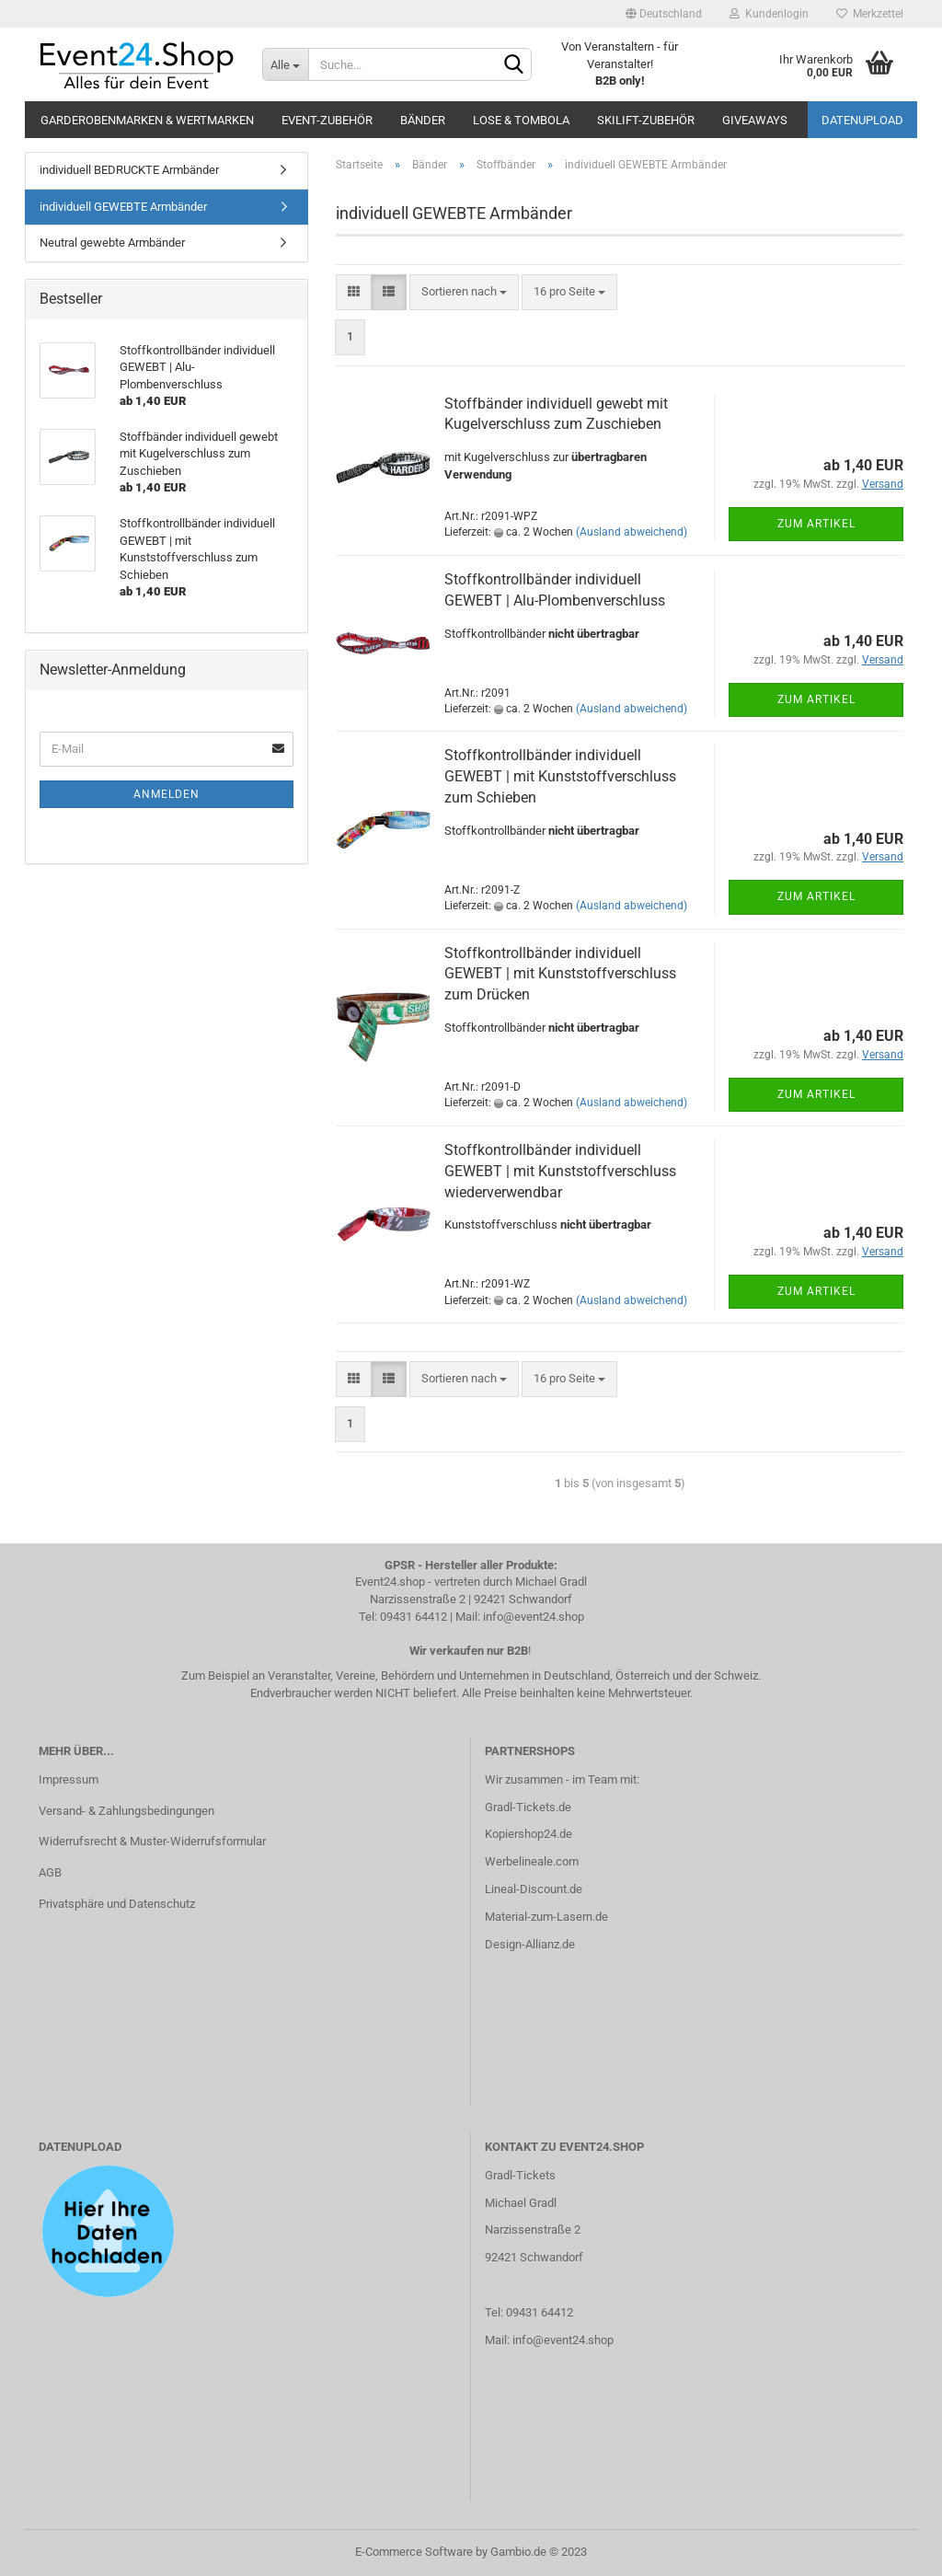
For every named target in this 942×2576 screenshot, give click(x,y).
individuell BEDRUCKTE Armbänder (129, 170)
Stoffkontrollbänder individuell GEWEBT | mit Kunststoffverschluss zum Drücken (560, 974)
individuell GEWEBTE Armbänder (123, 207)
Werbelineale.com (532, 1861)
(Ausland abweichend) (631, 532)
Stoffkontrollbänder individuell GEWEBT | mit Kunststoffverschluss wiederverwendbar (560, 1171)
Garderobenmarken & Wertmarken (147, 120)
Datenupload (862, 120)
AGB (50, 1872)
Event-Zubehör (327, 120)
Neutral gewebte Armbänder (112, 242)
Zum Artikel (816, 523)
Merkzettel (869, 13)
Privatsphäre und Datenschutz (117, 1904)
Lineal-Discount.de (533, 1889)
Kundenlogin (769, 13)
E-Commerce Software (414, 2552)
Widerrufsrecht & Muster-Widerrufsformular (152, 1841)
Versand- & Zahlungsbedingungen (126, 1811)
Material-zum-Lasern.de (546, 1916)
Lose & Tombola (521, 120)
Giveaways (754, 120)
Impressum (68, 1779)
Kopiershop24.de (528, 1834)
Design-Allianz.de (530, 1944)
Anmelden (166, 794)
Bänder (422, 120)
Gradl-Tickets (520, 2175)
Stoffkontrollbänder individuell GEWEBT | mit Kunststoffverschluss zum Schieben (560, 776)
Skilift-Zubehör (646, 120)
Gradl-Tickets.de (528, 1807)
